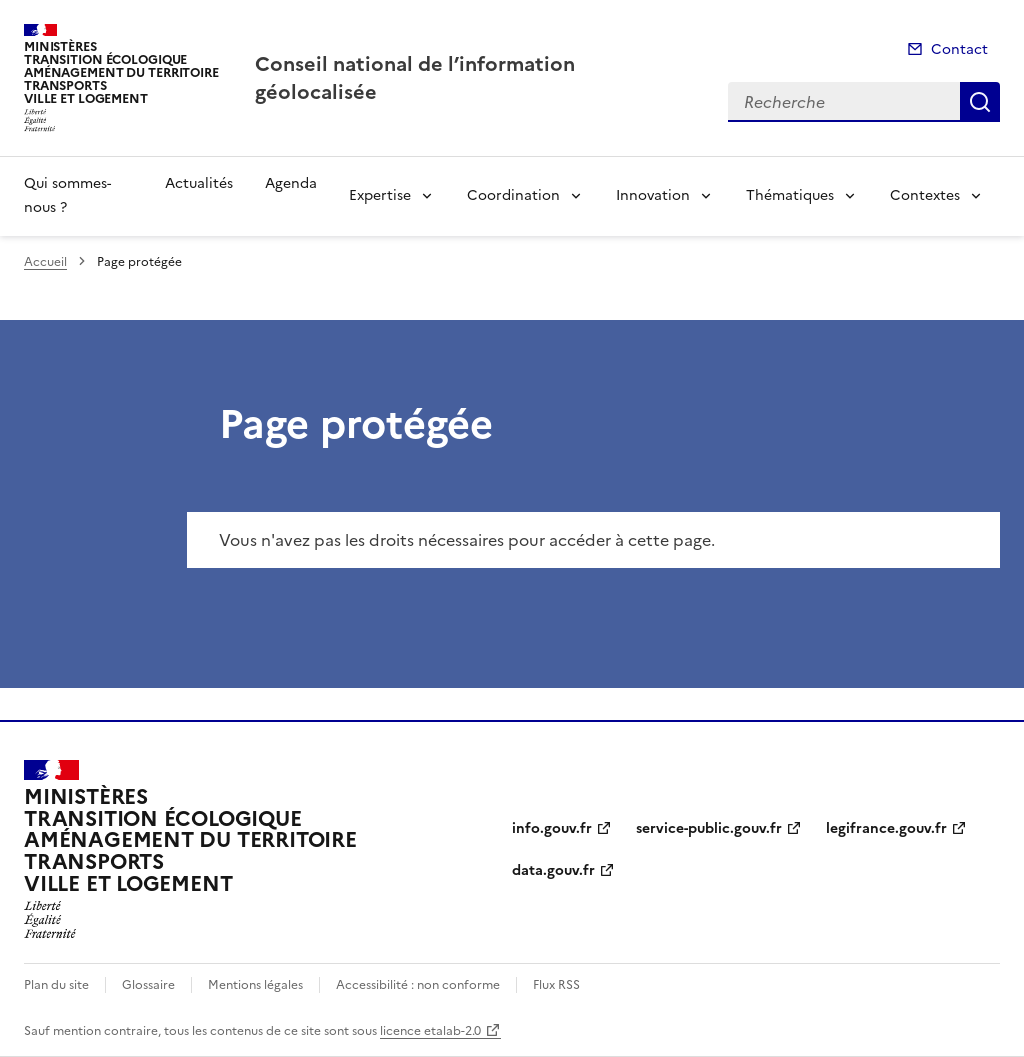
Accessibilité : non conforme (418, 985)
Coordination (513, 195)
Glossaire (148, 985)
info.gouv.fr (552, 828)
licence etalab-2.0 (430, 1031)
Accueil (45, 262)
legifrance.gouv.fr (886, 828)
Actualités (199, 183)
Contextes (925, 195)
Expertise (380, 195)
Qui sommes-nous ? (67, 195)
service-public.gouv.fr (709, 828)
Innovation (653, 195)
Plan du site (56, 985)
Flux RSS (556, 985)
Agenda (291, 183)
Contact (959, 49)
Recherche (980, 102)
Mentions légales (255, 985)
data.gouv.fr (553, 870)
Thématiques (790, 195)
